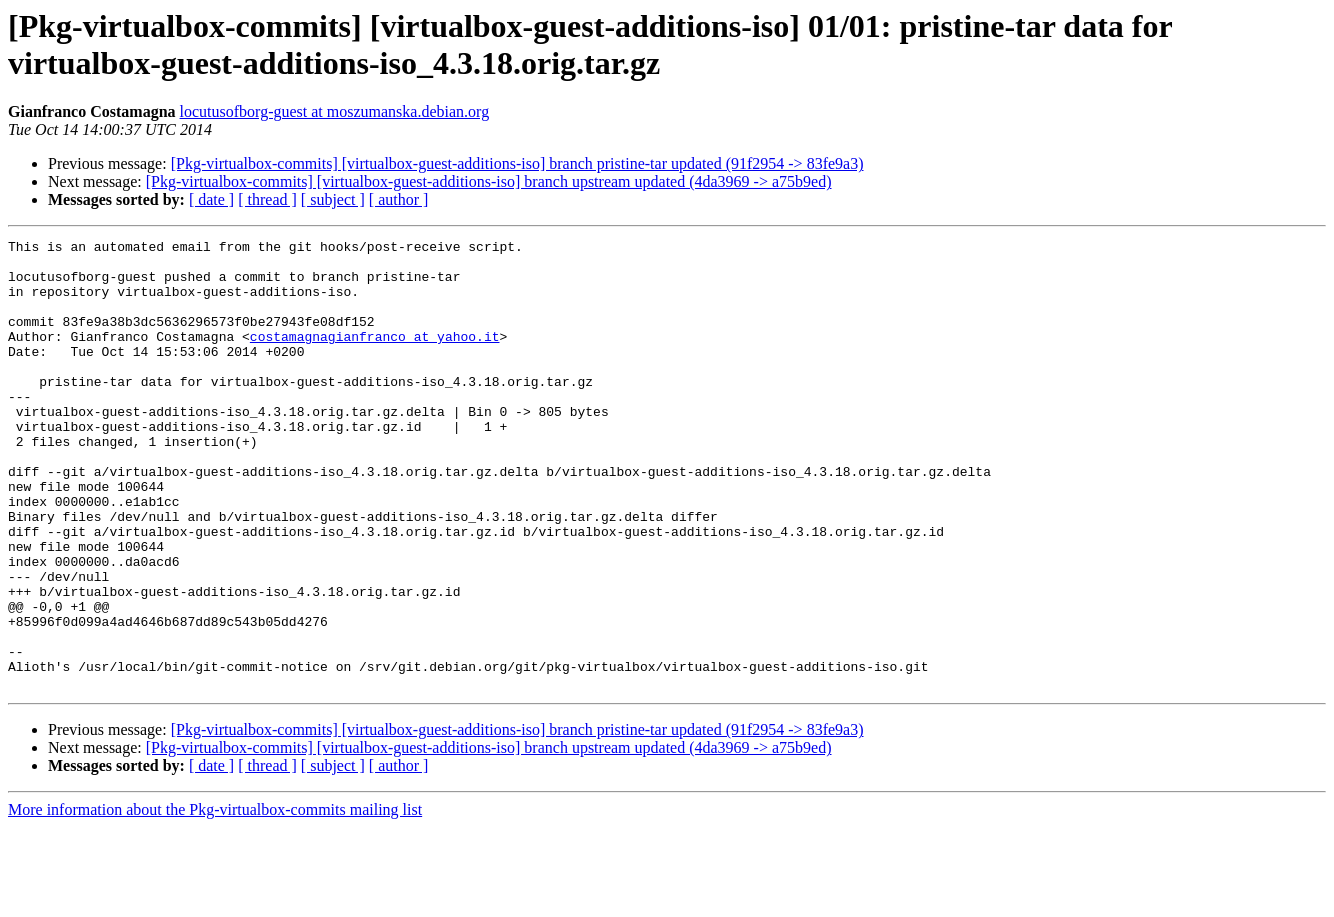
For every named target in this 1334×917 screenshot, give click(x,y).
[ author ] (399, 199)
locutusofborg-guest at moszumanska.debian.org (335, 111)
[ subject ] (333, 199)
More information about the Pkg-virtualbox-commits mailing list (215, 899)
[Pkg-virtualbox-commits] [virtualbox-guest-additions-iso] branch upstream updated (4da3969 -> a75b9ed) (489, 181)
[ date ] (211, 199)
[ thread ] (267, 199)
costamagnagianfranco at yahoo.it (375, 357)
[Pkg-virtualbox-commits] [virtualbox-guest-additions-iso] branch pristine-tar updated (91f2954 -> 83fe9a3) (517, 163)
